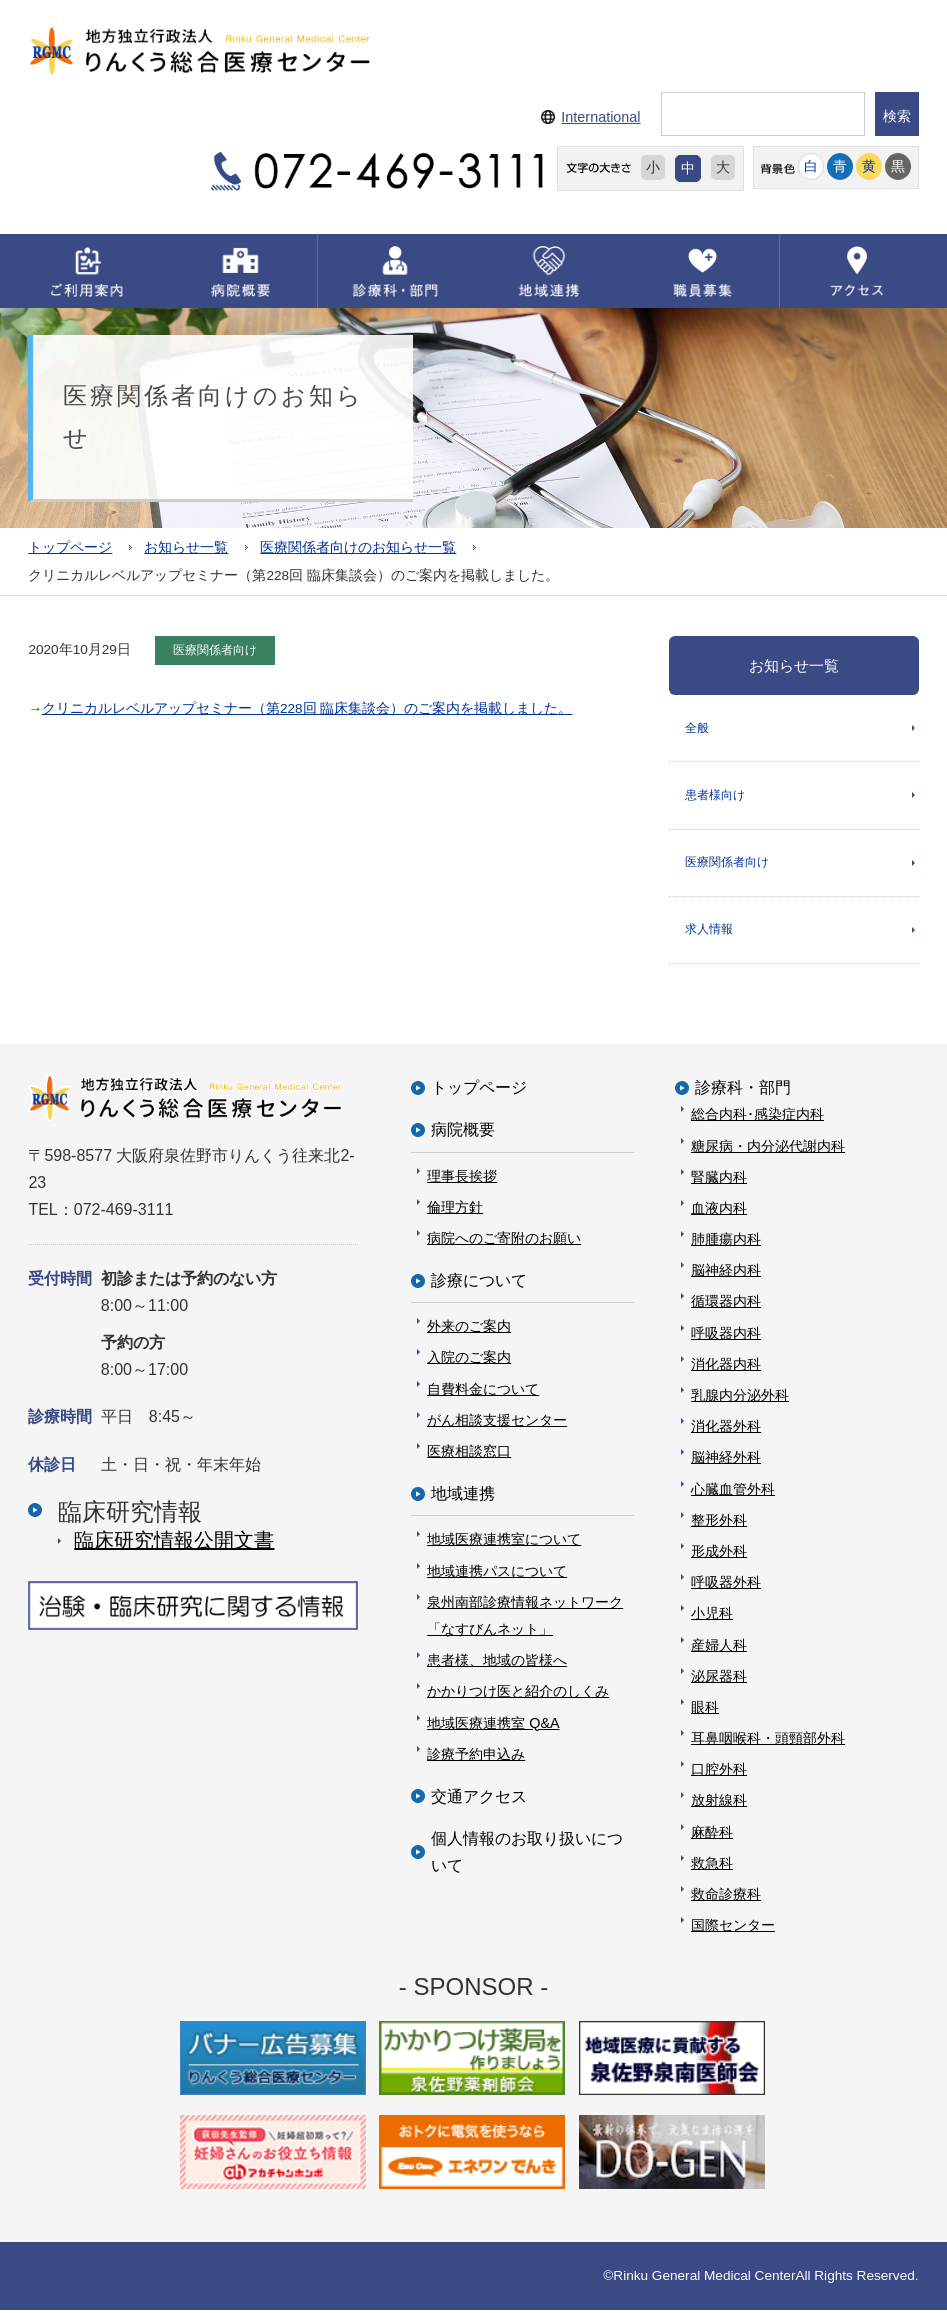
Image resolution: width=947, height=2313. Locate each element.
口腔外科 (719, 1772)
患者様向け (715, 796)
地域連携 (463, 1496)
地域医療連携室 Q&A (493, 1726)
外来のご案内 (469, 1329)
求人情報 (709, 932)
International (600, 117)
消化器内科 (726, 1367)
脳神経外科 (726, 1461)
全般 (697, 728)
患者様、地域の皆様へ (497, 1663)
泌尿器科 (719, 1679)
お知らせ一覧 (186, 547)
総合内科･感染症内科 (757, 1117)
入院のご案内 (469, 1361)
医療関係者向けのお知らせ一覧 (358, 547)
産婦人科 (719, 1648)
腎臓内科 (719, 1180)
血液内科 (719, 1211)
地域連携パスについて (497, 1574)
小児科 (712, 1616)
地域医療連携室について (504, 1543)
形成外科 (719, 1554)
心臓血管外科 (733, 1492)
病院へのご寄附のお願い (504, 1241)
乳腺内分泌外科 (740, 1398)
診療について (479, 1283)
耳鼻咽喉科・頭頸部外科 (768, 1741)
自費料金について (483, 1392)
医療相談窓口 (469, 1454)
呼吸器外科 (726, 1585)
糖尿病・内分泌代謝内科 (768, 1149)
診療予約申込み (476, 1757)
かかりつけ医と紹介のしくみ (518, 1694)
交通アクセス (479, 1799)
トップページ (70, 547)
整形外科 (719, 1523)
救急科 (712, 1866)
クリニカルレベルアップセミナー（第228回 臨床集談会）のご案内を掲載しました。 (307, 708)
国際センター (733, 1928)
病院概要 (463, 1132)
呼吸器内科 (726, 1336)
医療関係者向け (727, 864)
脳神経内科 (726, 1273)
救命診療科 (726, 1897)
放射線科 (719, 1804)
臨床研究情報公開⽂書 (174, 1543)
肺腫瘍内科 (726, 1242)
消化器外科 (726, 1429)
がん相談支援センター (497, 1423)
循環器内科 (726, 1305)
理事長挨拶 (462, 1179)
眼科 (705, 1710)
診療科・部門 (743, 1090)
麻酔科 (712, 1835)
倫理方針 (455, 1210)
